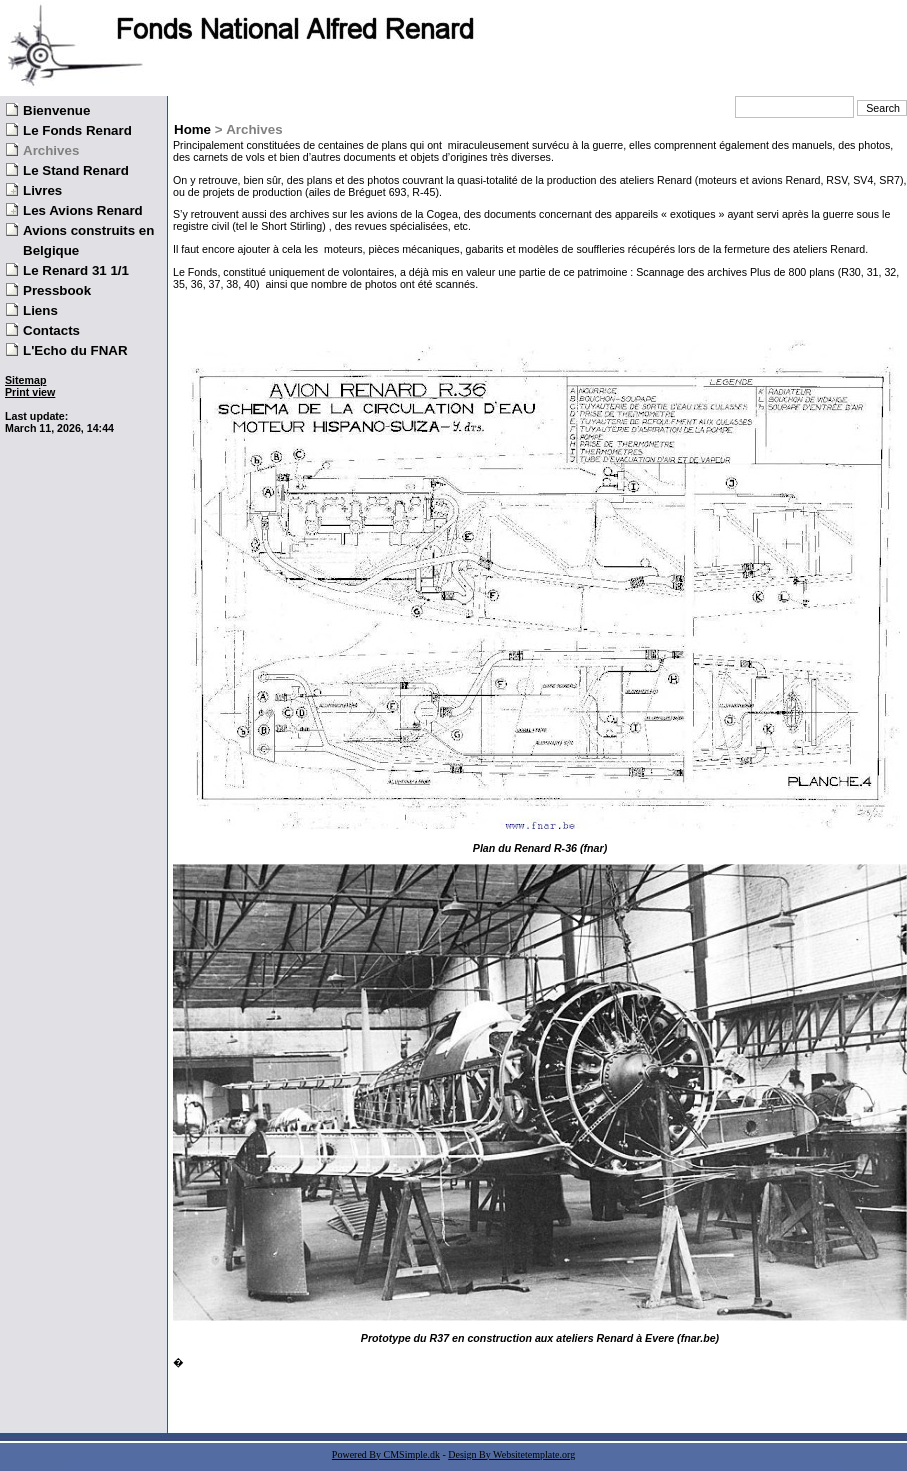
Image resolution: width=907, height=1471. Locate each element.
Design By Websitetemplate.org (511, 1454)
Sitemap (25, 380)
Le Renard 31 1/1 (76, 270)
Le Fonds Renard (77, 130)
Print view (30, 392)
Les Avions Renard (83, 210)
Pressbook (57, 290)
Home (192, 129)
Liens (40, 310)
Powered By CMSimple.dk (386, 1454)
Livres (42, 190)
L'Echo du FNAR (75, 350)
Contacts (51, 330)
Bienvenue (56, 110)
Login (18, 404)
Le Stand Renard (76, 170)
